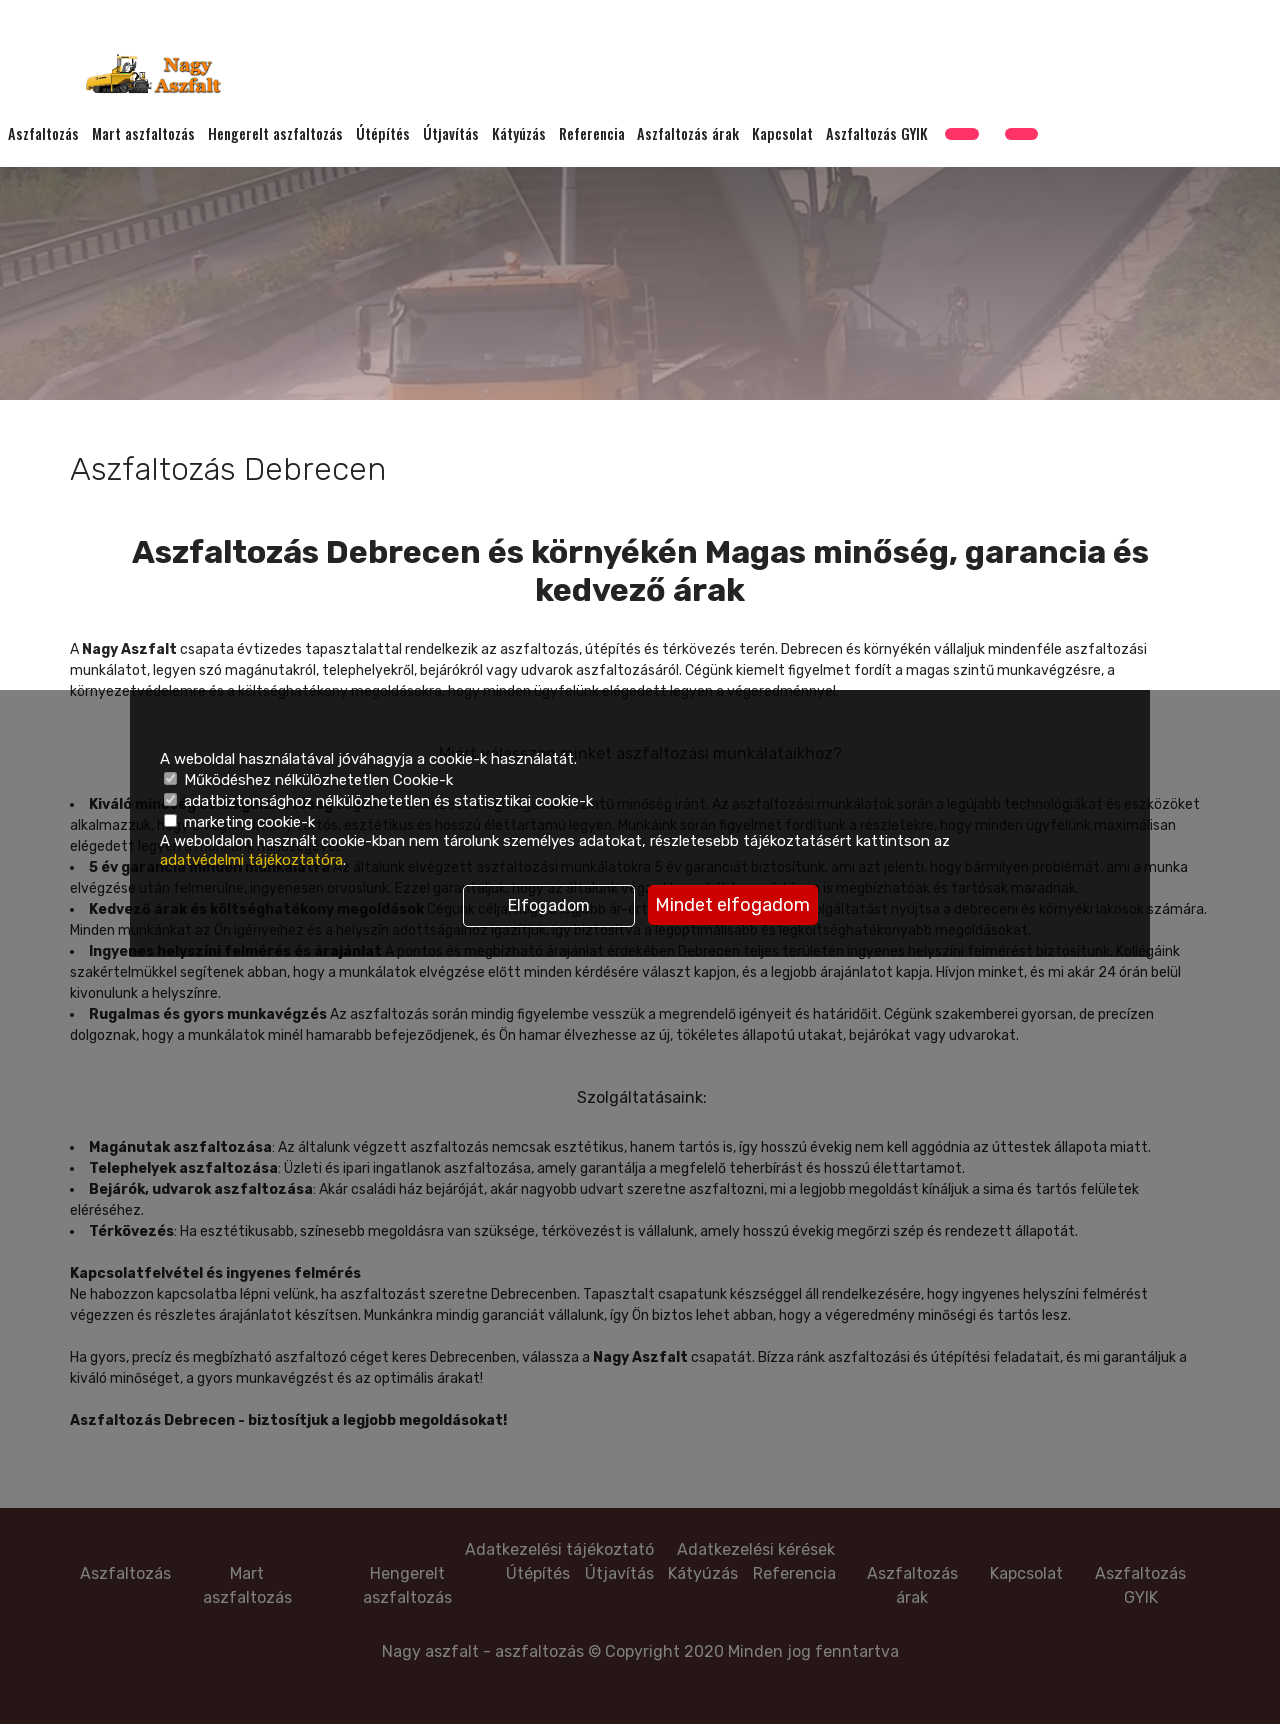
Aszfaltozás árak (688, 135)
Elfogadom (549, 905)
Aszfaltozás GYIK (877, 135)
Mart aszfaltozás (143, 135)
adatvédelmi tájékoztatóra (251, 860)
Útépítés (383, 135)
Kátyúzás (519, 135)
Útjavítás (451, 135)
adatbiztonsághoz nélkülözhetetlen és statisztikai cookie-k (378, 801)
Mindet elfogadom (732, 905)
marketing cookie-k (239, 822)
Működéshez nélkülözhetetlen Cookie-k (308, 780)
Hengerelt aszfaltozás (275, 135)
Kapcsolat (782, 135)
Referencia (592, 135)
